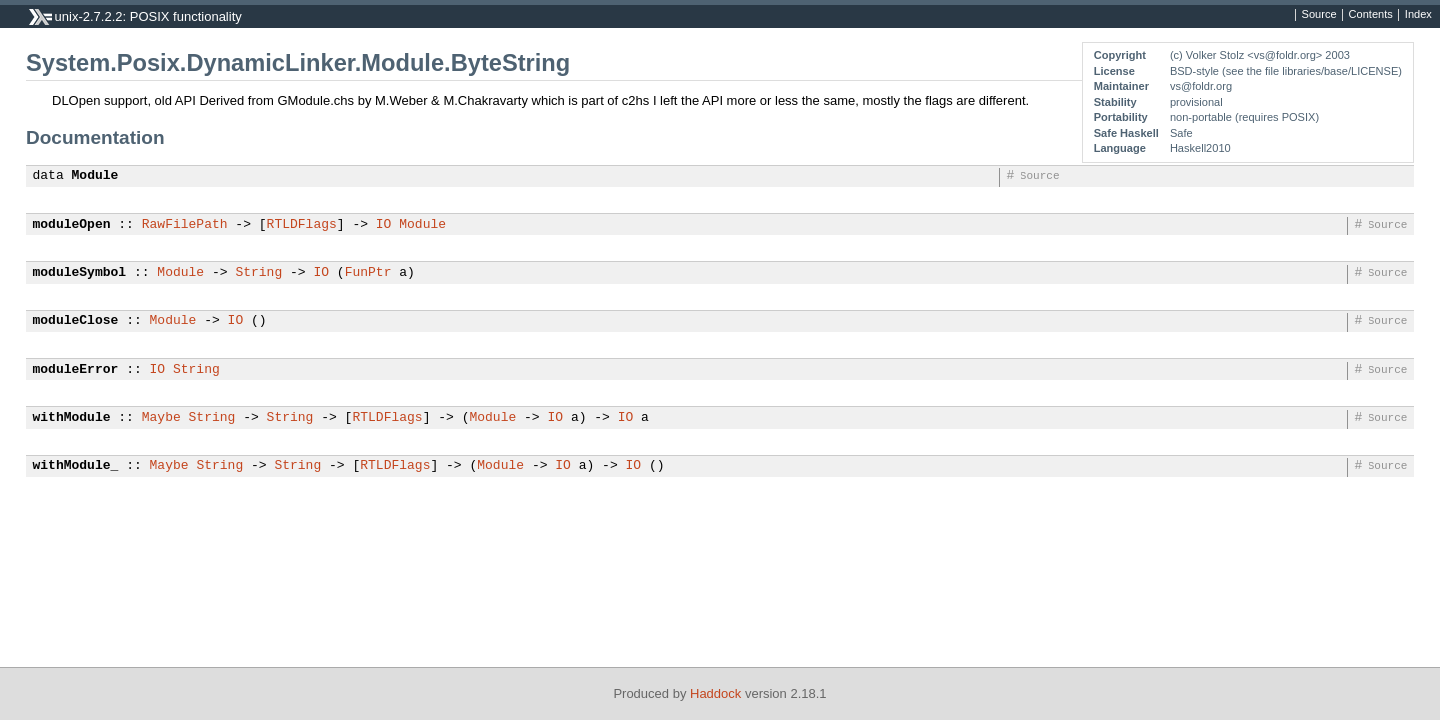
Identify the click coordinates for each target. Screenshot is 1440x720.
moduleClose (76, 321)
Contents (1371, 15)
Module (95, 176)
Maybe (161, 418)
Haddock (715, 693)
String (258, 273)
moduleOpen (72, 225)
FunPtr (368, 273)
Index (1418, 15)
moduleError (76, 370)
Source (1319, 15)
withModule (72, 418)
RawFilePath (185, 225)
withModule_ (76, 466)
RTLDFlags (302, 225)
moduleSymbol (80, 273)
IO (384, 225)
